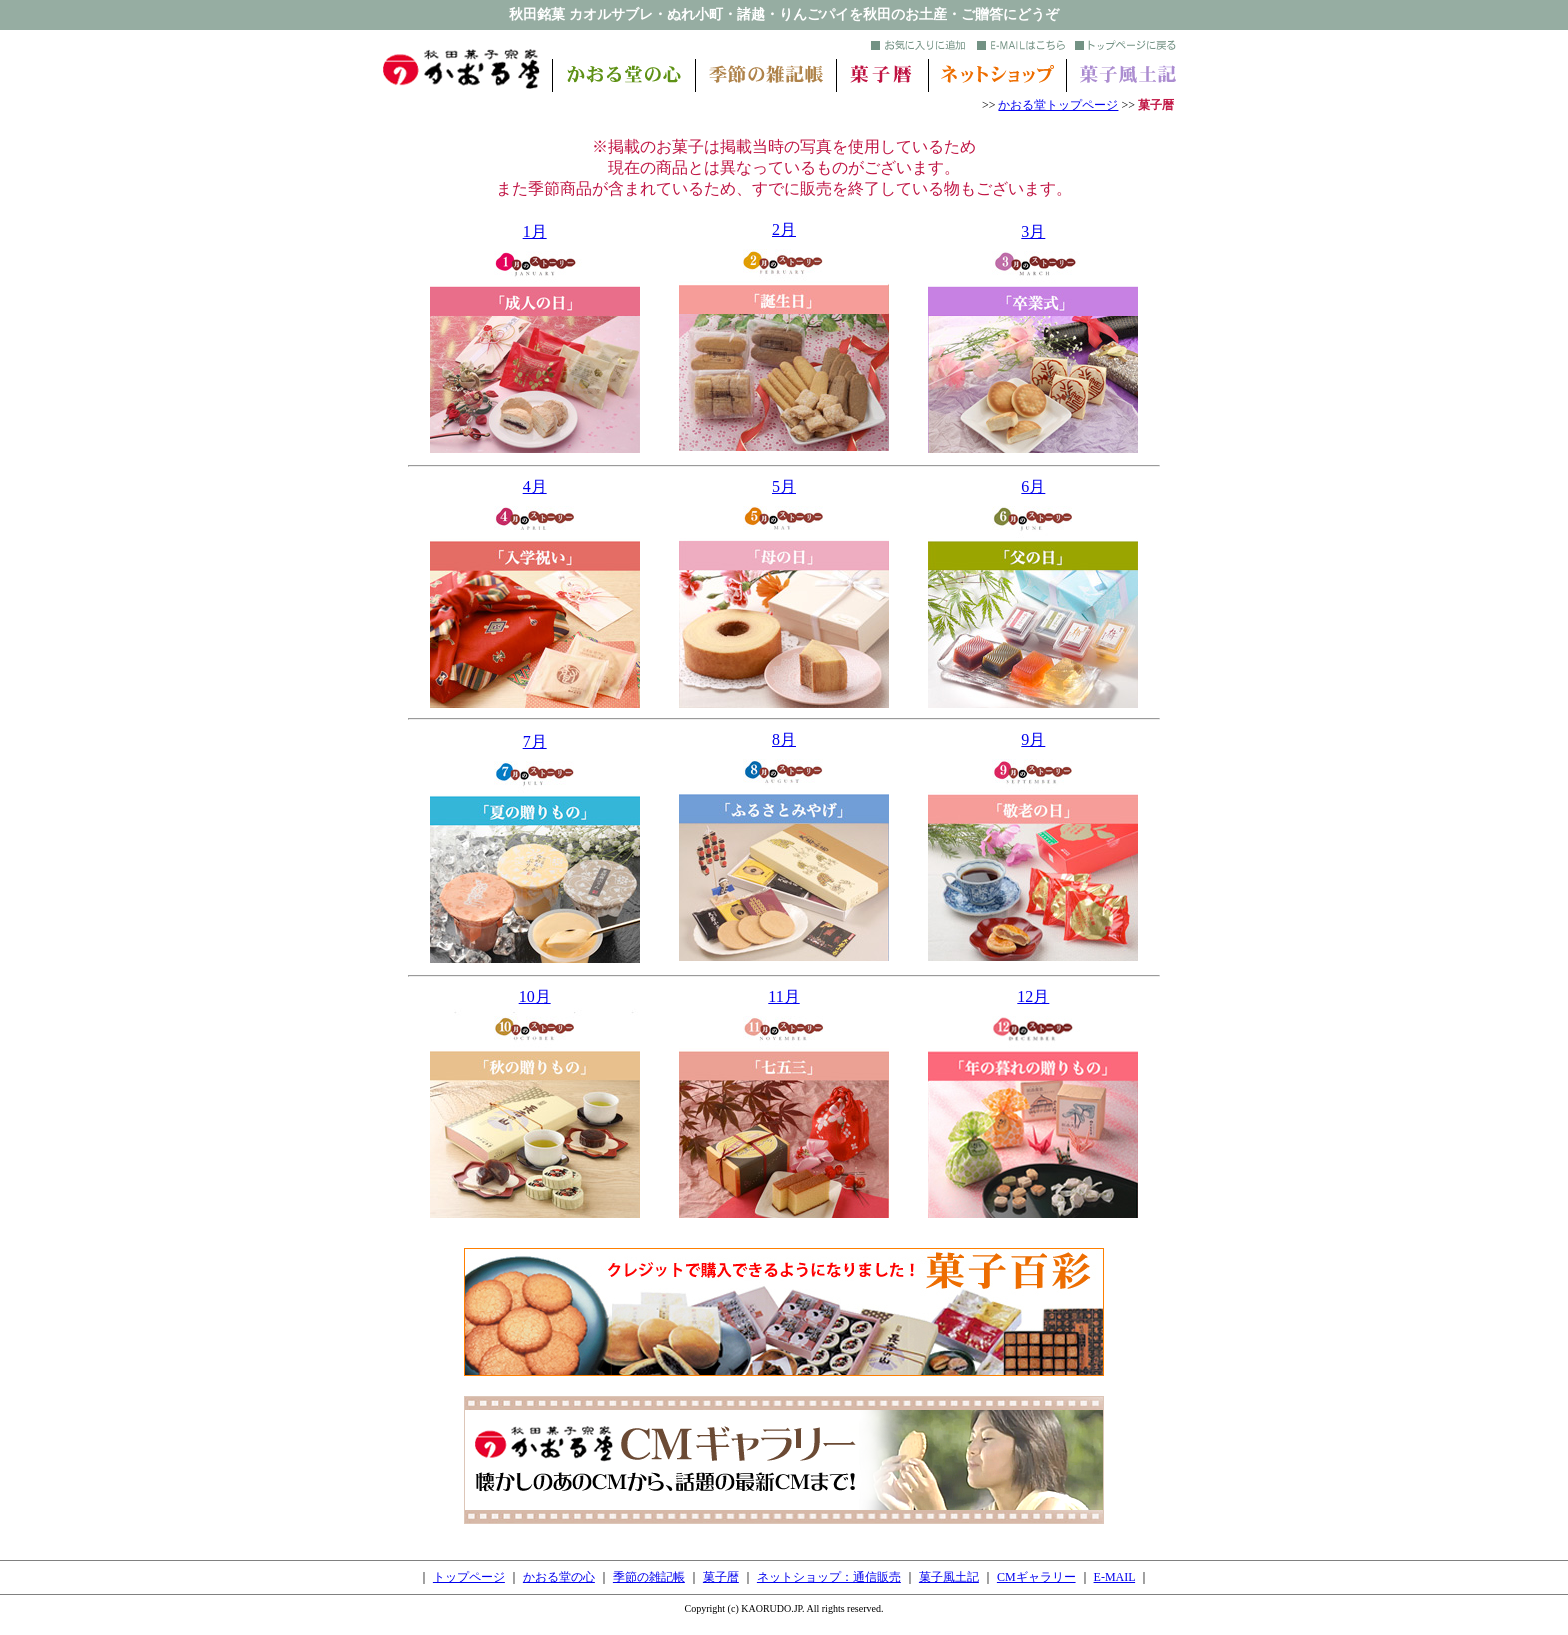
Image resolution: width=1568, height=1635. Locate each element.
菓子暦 (721, 1577)
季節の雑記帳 (649, 1577)
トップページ (469, 1577)
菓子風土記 (949, 1577)
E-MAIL (1115, 1577)
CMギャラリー (1036, 1577)
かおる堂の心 (559, 1577)
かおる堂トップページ (1058, 105)
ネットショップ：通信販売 (829, 1577)
